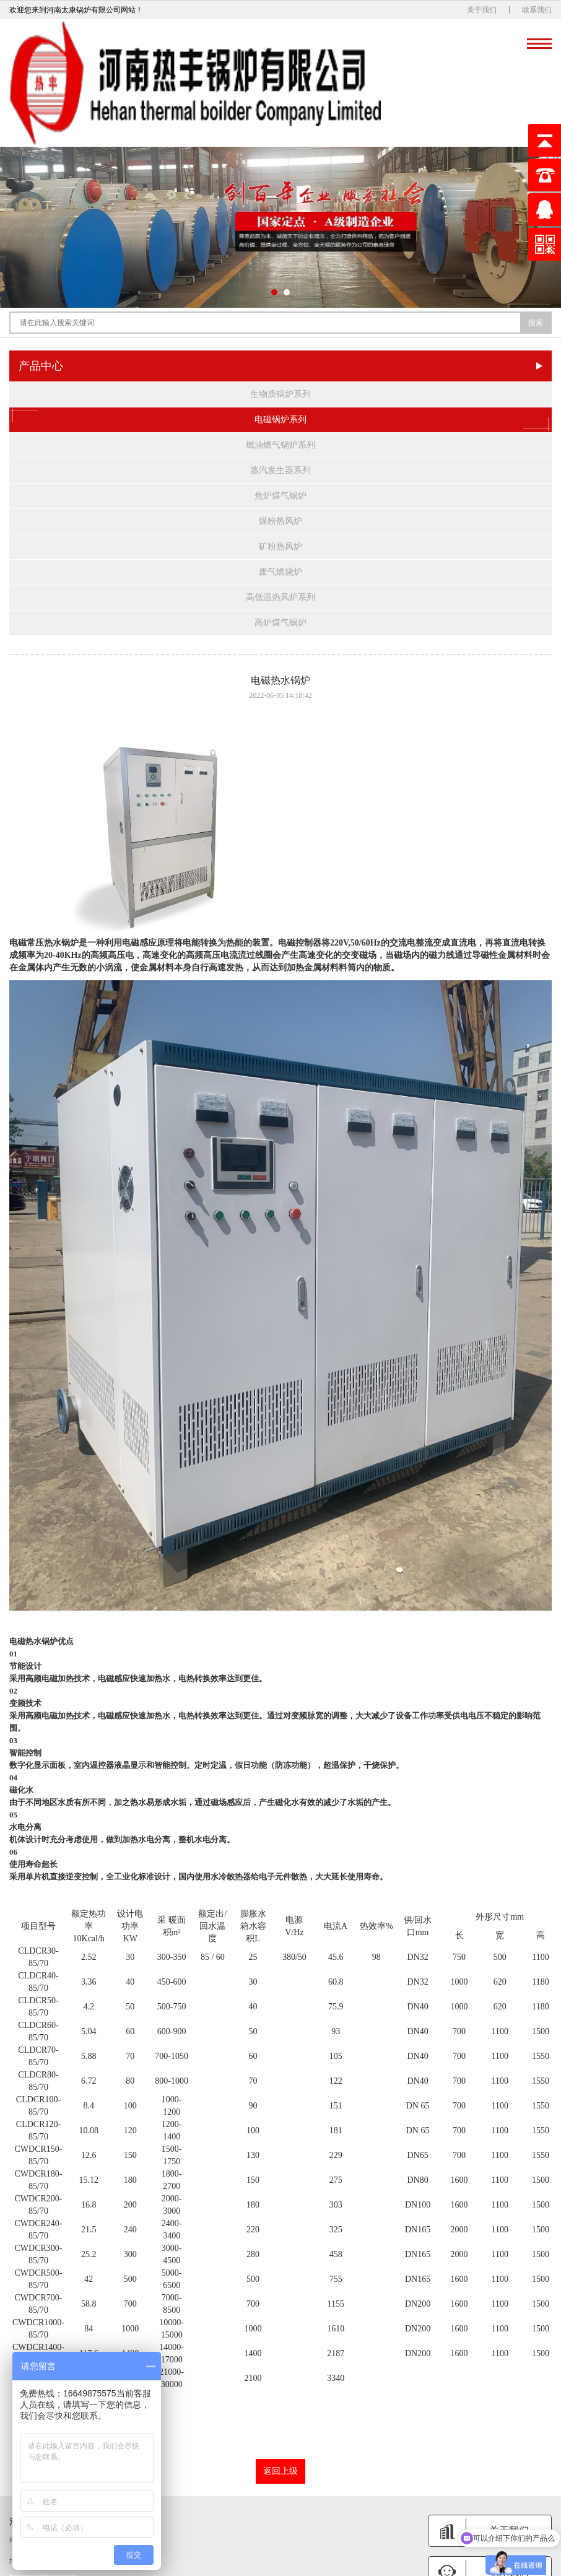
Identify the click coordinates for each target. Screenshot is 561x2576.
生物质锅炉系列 (280, 394)
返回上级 (280, 2471)
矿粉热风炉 (280, 546)
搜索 (535, 322)
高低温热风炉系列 (280, 597)
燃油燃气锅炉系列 (280, 445)
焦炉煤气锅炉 (280, 495)
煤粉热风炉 (280, 521)
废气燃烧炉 (280, 572)
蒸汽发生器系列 (280, 470)
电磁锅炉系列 (280, 420)
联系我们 (537, 10)
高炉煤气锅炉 (280, 622)
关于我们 (482, 10)
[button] (274, 292)
